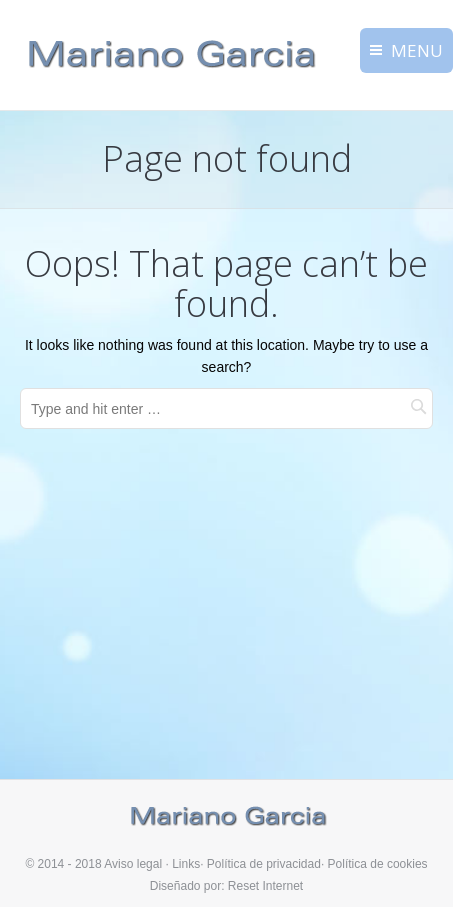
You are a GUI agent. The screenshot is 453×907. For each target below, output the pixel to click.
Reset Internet (265, 886)
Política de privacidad (264, 864)
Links (186, 864)
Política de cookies (378, 864)
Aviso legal (133, 864)
